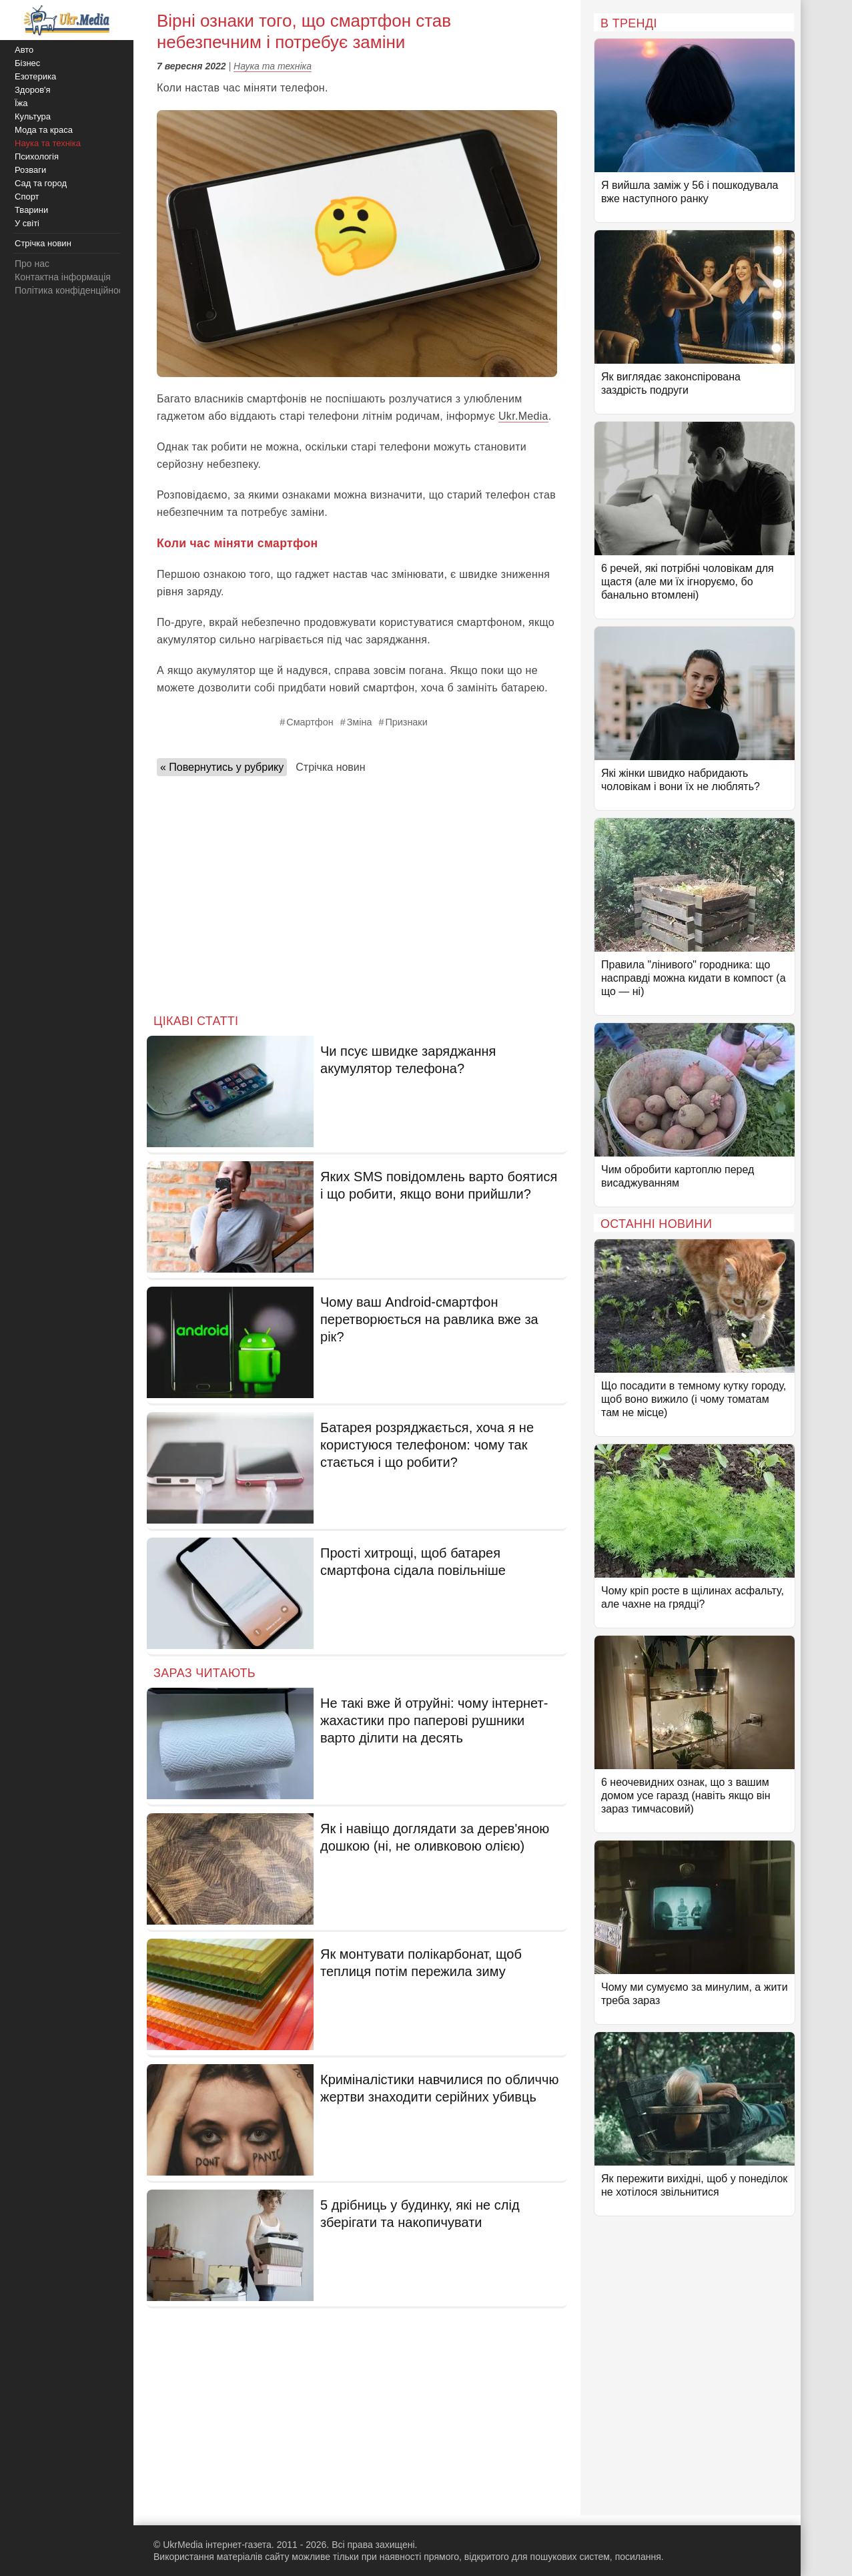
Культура (33, 116)
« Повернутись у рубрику (222, 767)
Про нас (32, 263)
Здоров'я (33, 90)
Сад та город (41, 183)
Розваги (30, 170)
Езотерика (35, 76)
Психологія (37, 156)
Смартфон (309, 722)
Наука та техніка (273, 66)
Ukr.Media (523, 416)
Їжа (21, 103)
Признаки (406, 722)
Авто (24, 50)
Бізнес (27, 63)
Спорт (27, 197)
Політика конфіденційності (72, 290)
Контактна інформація (63, 277)
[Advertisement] (357, 890)
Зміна (359, 722)
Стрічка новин (330, 767)
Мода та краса (44, 130)
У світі (27, 223)
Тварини (31, 210)
